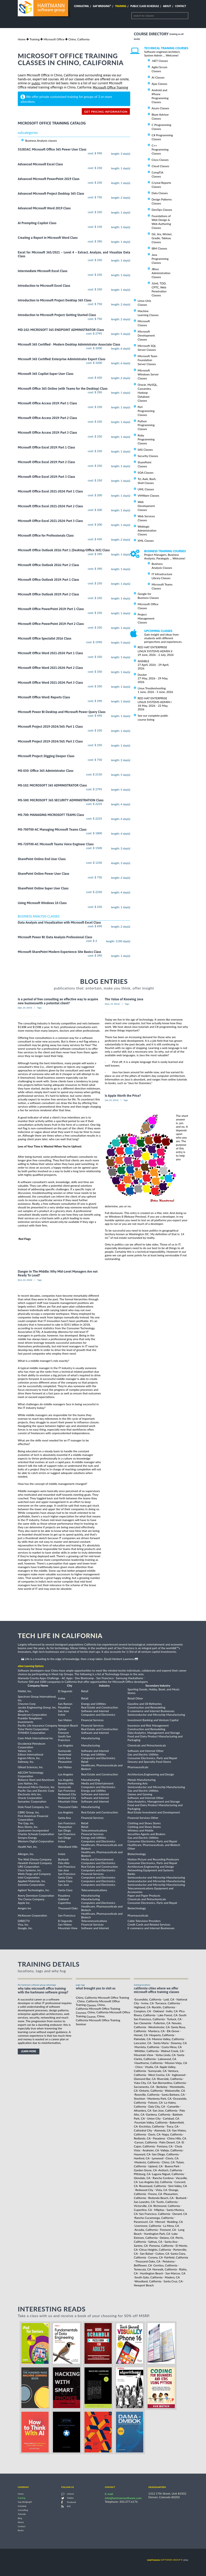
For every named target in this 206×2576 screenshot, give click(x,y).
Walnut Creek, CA (172, 2051)
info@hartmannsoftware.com (123, 2498)
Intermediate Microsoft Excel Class (42, 271)
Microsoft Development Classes (146, 335)
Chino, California (78, 39)
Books (21, 2530)
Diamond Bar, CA (145, 2078)
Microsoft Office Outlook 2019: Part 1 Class (48, 579)
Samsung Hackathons (129, 1678)
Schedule (22, 2506)
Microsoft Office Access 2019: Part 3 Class (47, 433)
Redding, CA (175, 2221)
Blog (20, 2518)
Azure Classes (160, 108)
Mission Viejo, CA (176, 2063)
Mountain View (143, 2055)
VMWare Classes (148, 495)
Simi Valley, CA (177, 2186)
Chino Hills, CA (176, 2138)
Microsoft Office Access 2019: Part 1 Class (47, 403)
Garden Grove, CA (145, 2170)
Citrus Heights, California (155, 2249)
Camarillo (173, 2106)
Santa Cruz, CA (173, 2281)
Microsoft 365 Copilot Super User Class (45, 374)
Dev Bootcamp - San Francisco (94, 1678)
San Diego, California (165, 2154)
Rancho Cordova (163, 2178)
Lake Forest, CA (168, 2015)
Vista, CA (161, 2190)
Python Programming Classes (146, 425)
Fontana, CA (165, 2146)
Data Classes (160, 193)
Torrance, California (167, 2003)
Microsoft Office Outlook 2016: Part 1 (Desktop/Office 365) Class (64, 550)
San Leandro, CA (144, 2201)
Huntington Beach (151, 2273)
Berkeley (162, 2086)
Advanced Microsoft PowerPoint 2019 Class (48, 179)
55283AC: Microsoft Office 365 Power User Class (52, 149)
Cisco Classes (160, 159)
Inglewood (178, 2074)
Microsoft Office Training (110, 87)
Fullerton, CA (162, 2023)
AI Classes (158, 77)
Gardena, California (158, 2114)
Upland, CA (155, 2166)
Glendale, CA (142, 2178)
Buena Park (172, 2166)
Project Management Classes (146, 618)
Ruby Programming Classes (146, 439)
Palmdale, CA (142, 2039)
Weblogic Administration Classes (147, 530)
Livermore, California (148, 2225)
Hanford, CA (142, 2158)
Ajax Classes (159, 83)
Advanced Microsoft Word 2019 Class (44, 208)
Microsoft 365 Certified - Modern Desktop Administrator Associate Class (69, 344)
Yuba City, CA (142, 2082)
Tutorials (22, 2514)
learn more (28, 2051)
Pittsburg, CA (142, 2174)
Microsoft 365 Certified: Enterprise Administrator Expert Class (61, 359)
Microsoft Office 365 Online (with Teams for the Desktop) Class (63, 388)
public (36, 83)
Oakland (158, 2011)
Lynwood (157, 2158)
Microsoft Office (54, 39)
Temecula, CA (142, 2269)
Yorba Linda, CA (165, 2055)
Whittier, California (147, 2051)
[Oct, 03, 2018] (25, 1280)
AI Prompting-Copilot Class (37, 223)
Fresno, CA (155, 2194)
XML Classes (146, 540)
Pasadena (159, 2138)
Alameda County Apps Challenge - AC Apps (45, 1678)
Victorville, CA (143, 2205)
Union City (154, 2118)
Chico (139, 2067)
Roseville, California (147, 2094)
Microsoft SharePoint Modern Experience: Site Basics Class (59, 952)
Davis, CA (154, 2134)
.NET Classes (160, 60)
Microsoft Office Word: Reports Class (44, 697)
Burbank (181, 2197)
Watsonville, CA (175, 2090)
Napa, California (172, 2134)
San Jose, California (165, 2110)
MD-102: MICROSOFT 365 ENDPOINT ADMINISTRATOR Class (61, 330)
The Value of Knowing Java (124, 999)
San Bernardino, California (169, 2082)
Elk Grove (173, 2031)
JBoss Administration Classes (161, 273)
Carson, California (146, 2142)
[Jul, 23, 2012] (111, 1100)
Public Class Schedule (144, 6)
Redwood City (144, 2190)
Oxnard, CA (179, 2213)
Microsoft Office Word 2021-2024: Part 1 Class (50, 653)
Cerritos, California (165, 2265)
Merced (160, 2221)
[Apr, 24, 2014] (25, 1007)
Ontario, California (151, 2090)
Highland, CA (142, 2007)
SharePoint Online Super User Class (43, 888)
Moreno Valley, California (168, 2039)
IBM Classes (159, 248)
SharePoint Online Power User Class (43, 873)
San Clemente (142, 2023)
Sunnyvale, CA (157, 2070)
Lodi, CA (169, 1999)
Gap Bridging (102, 6)
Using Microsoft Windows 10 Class (42, 903)
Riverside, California (169, 2078)
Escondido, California (148, 1999)
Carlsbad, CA (171, 2118)
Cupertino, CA (143, 2209)
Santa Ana (170, 2241)
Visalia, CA (151, 2067)
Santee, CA (141, 2245)
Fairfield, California (176, 2257)
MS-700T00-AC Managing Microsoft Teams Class (52, 829)
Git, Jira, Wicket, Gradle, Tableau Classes (162, 238)
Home (22, 39)
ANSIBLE (143, 661)
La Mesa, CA (171, 2225)
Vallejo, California (171, 2150)
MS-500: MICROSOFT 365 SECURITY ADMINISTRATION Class (61, 800)
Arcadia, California (146, 2229)
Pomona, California (161, 2245)
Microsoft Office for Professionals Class (46, 535)
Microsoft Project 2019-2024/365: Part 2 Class (50, 741)
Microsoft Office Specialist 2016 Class (44, 638)
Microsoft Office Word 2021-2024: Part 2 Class (50, 668)
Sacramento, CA (144, 2086)
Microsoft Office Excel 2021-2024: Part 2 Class (50, 506)
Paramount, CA (143, 2221)
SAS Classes (145, 449)
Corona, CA (155, 2257)
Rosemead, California (152, 2186)
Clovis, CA (172, 2158)
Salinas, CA (155, 2241)
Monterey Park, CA (159, 2098)
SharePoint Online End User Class (42, 859)
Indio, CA (172, 2011)
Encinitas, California (151, 2126)
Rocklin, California (163, 2007)
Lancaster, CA (142, 2043)
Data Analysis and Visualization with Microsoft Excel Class (59, 922)
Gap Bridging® (25, 2502)
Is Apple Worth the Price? (123, 1095)
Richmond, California (167, 2205)
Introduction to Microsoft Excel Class (44, 285)
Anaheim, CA (151, 2150)
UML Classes (146, 489)
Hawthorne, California (148, 2063)
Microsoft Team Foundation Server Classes (147, 360)
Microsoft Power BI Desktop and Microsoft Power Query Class (61, 712)
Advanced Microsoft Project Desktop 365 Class (51, 193)
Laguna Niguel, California (168, 2174)
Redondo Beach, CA (161, 2197)
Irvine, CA (147, 2003)
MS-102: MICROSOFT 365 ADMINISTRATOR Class (52, 785)
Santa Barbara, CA (173, 2094)
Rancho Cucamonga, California (154, 2217)
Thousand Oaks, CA (147, 2261)
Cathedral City (143, 2130)
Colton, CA (162, 2253)
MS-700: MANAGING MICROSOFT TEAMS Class (51, 815)
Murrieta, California (147, 2047)
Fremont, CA (168, 2229)
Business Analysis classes (41, 140)
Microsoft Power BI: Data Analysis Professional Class (55, 937)
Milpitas (159, 2209)
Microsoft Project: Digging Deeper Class (46, 756)
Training (120, 6)
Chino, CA (168, 2162)
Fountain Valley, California (151, 2122)
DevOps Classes (162, 209)
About (167, 6)
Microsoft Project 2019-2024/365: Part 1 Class (50, 727)
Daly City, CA (156, 2106)
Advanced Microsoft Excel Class (40, 164)
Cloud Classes (160, 166)
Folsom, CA (155, 2102)
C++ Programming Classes (160, 149)
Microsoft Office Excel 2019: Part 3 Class (46, 477)
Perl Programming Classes (146, 410)
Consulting (81, 6)
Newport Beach (144, 2285)
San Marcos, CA (175, 2273)
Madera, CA (172, 2277)
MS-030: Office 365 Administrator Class (45, 771)
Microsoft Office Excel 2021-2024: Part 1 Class (50, 491)
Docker (142, 674)
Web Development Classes (146, 505)
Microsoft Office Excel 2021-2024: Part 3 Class (50, 521)
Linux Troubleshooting (152, 688)
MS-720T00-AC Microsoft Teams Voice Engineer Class (56, 844)
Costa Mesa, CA (172, 2047)
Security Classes (148, 456)
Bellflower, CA (143, 2265)
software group (163, 2559)
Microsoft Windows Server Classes (148, 374)
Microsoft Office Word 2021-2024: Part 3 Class (50, 682)
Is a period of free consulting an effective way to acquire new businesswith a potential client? (58, 1001)
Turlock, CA (174, 2019)
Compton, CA (142, 2011)
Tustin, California (167, 2201)
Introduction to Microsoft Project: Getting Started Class (57, 315)
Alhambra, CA (142, 2110)
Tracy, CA (172, 2126)
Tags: (39, 1007)
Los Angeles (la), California (155, 2182)
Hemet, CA (141, 2035)
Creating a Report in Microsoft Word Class (48, 238)
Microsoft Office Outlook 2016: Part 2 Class (48, 565)
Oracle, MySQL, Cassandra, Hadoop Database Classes (148, 392)
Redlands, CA (142, 2138)
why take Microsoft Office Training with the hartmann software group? (43, 1990)
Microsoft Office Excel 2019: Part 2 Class (46, 462)
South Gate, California (148, 2277)
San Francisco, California (154, 2213)
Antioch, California (170, 2170)
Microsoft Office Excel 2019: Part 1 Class (46, 447)
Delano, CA (167, 2237)
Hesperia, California (161, 2035)
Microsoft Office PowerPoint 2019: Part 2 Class (51, 624)
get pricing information (105, 111)
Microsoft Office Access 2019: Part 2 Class (47, 418)
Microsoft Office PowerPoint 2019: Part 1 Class (51, 609)
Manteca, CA (156, 2031)
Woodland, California (148, 2281)
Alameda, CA (162, 2130)
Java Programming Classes (160, 258)
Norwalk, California (165, 2269)
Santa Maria (161, 2043)
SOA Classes (145, 472)
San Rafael (146, 2253)
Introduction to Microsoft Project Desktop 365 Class (54, 300)
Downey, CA (179, 2043)
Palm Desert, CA (169, 2142)
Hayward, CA (142, 2154)
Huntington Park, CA (157, 2233)
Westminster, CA (159, 2027)
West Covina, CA (159, 2074)
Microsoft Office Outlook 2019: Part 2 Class (48, 594)
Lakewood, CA (167, 2059)
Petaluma (168, 2261)
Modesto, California (147, 2162)
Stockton (139, 2098)
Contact (180, 6)
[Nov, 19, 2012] (112, 1004)
